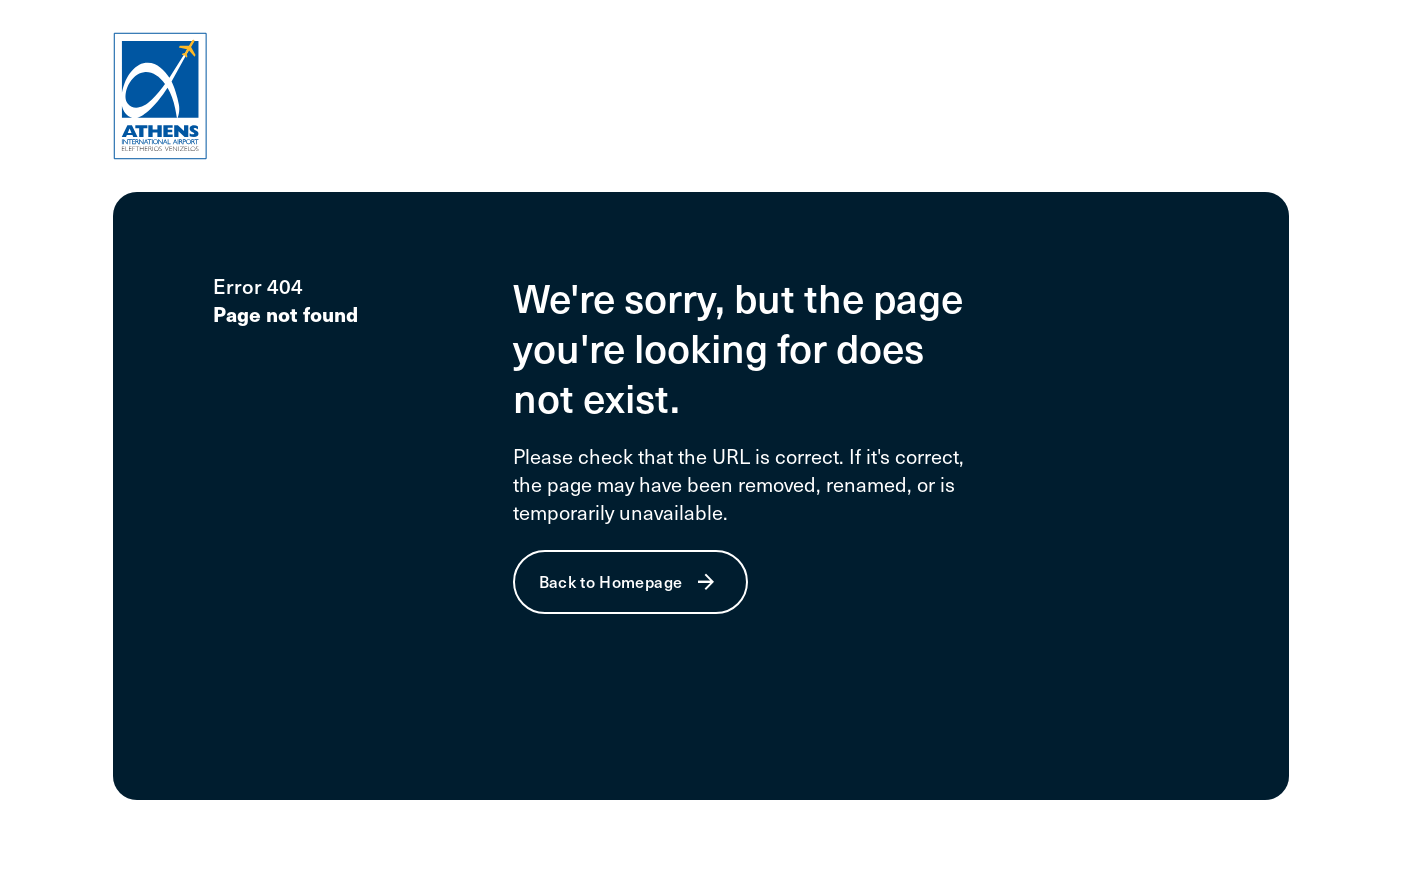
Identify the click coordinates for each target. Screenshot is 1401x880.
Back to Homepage (611, 581)
